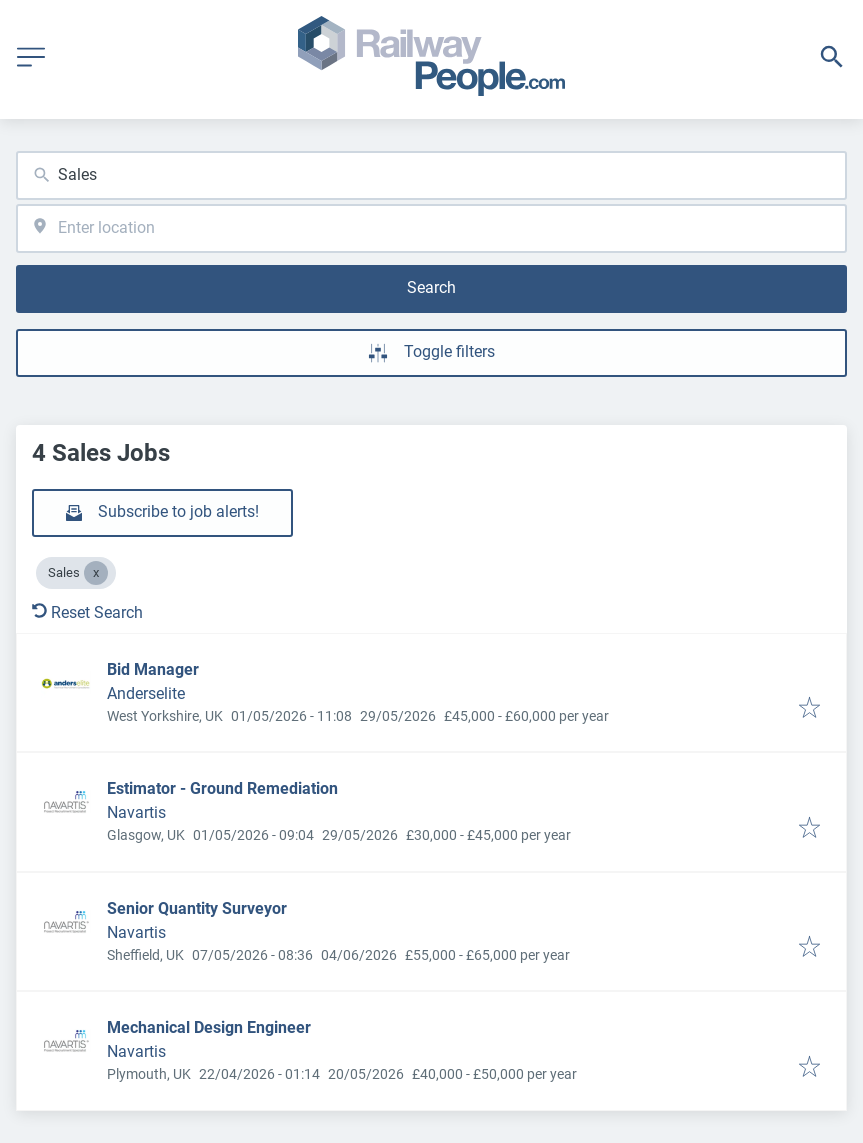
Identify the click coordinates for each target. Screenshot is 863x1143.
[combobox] (431, 175)
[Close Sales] (96, 573)
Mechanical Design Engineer (209, 1027)
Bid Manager (153, 669)
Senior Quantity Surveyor (197, 908)
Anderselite (146, 693)
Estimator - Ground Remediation (222, 788)
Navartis (136, 812)
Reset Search (87, 612)
